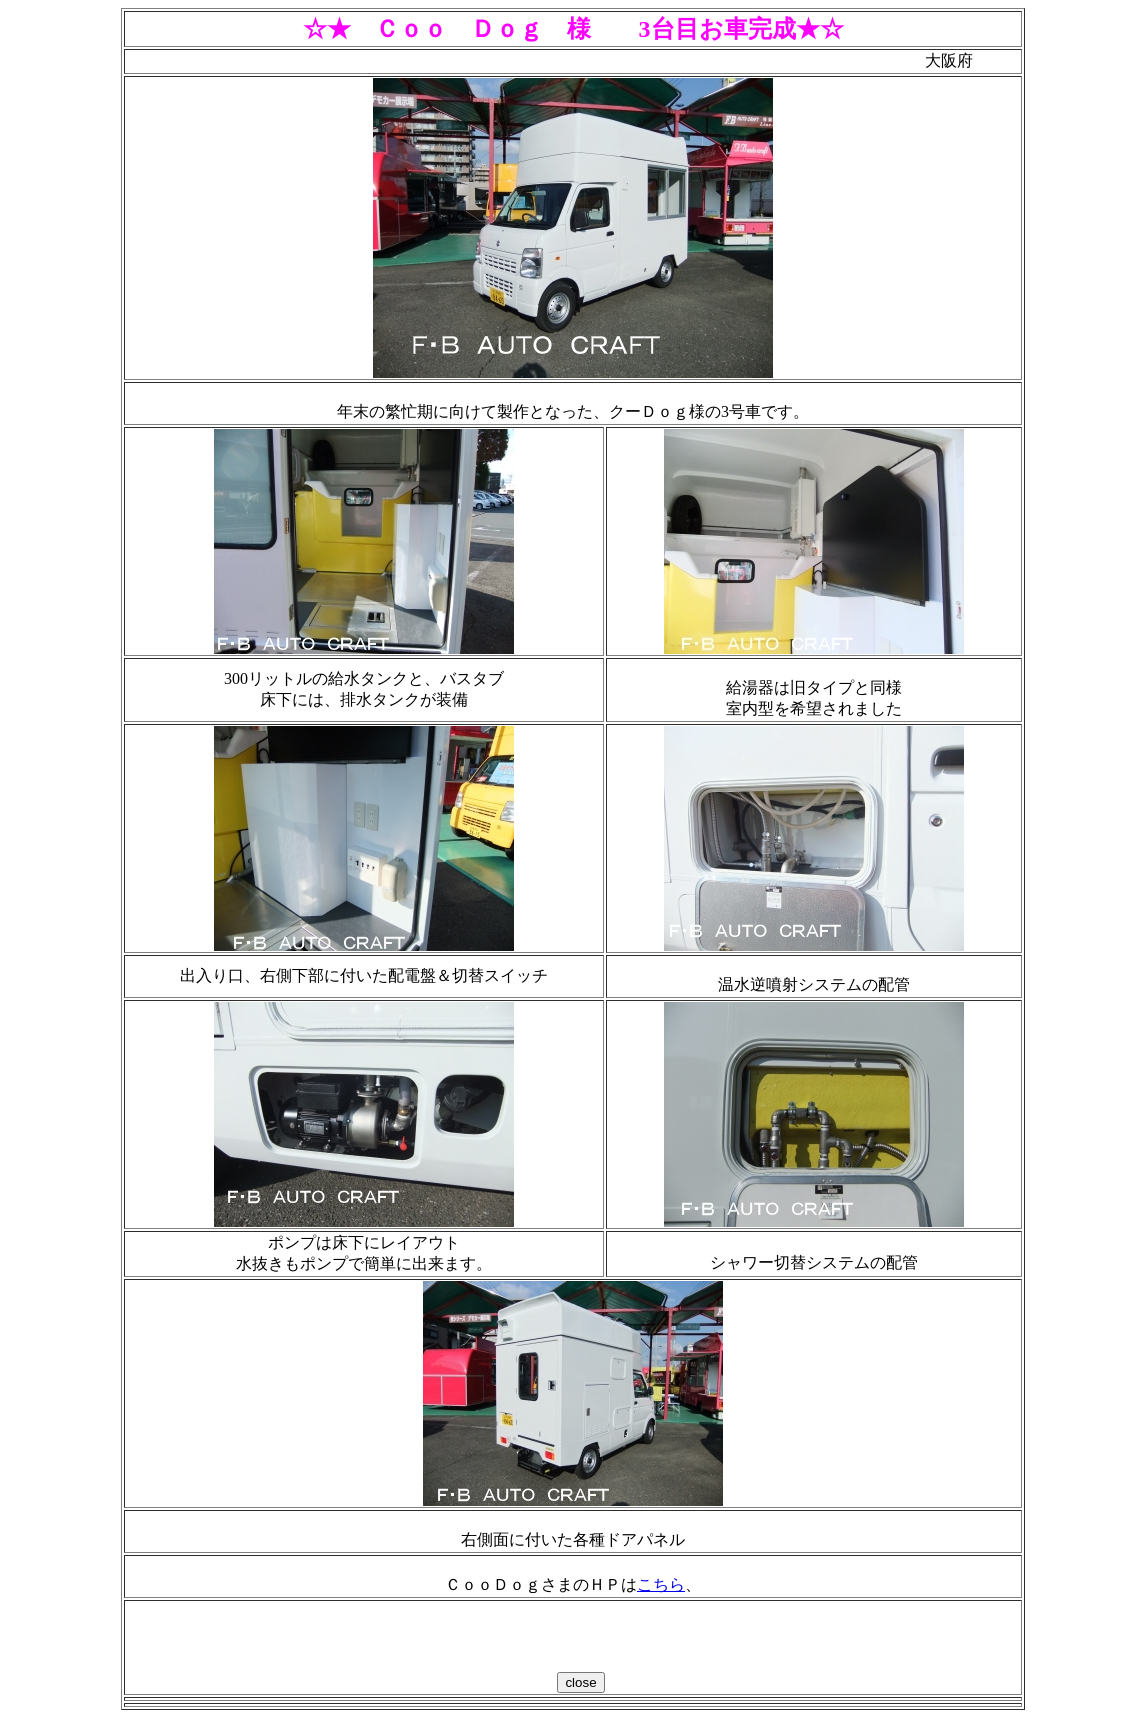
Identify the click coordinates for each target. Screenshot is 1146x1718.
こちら (661, 1584)
